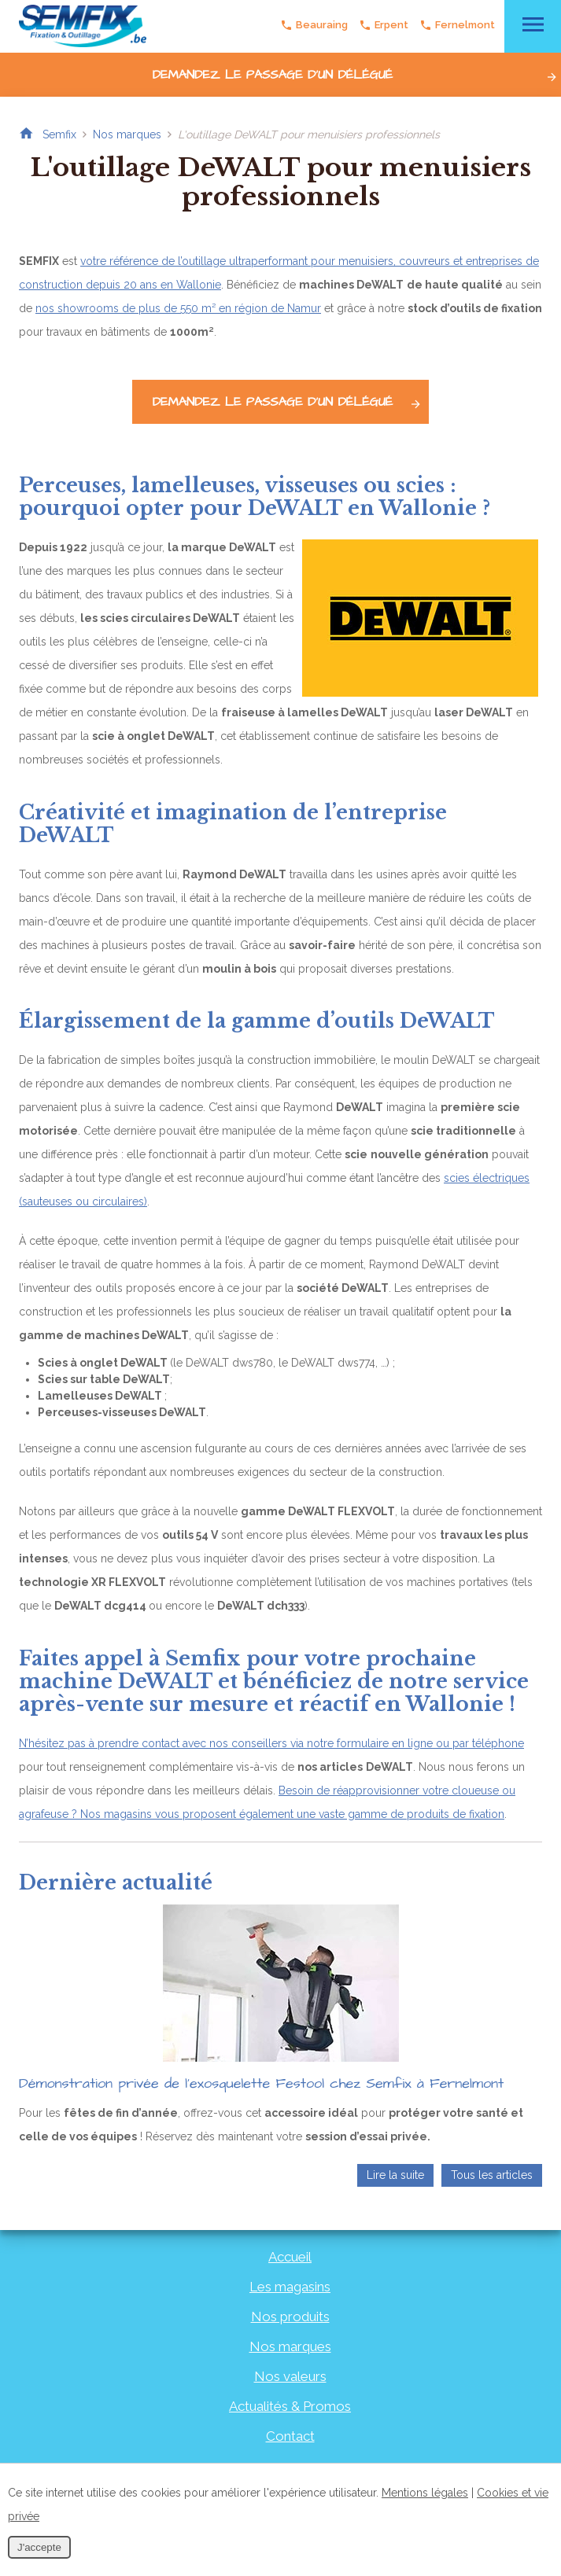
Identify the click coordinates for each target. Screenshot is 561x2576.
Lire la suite (395, 2175)
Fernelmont (456, 25)
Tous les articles (492, 2175)
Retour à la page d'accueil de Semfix (26, 134)
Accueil (290, 2257)
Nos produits (290, 2316)
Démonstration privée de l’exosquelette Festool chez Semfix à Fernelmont (261, 2083)
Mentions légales (425, 2492)
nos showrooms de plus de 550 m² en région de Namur (178, 308)
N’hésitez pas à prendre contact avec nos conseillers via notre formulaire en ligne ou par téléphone (271, 1743)
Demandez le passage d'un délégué (356, 74)
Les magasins (289, 2286)
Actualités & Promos (290, 2406)
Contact (290, 2436)
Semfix (59, 134)
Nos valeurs (290, 2376)
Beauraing (313, 25)
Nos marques (127, 134)
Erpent (382, 25)
